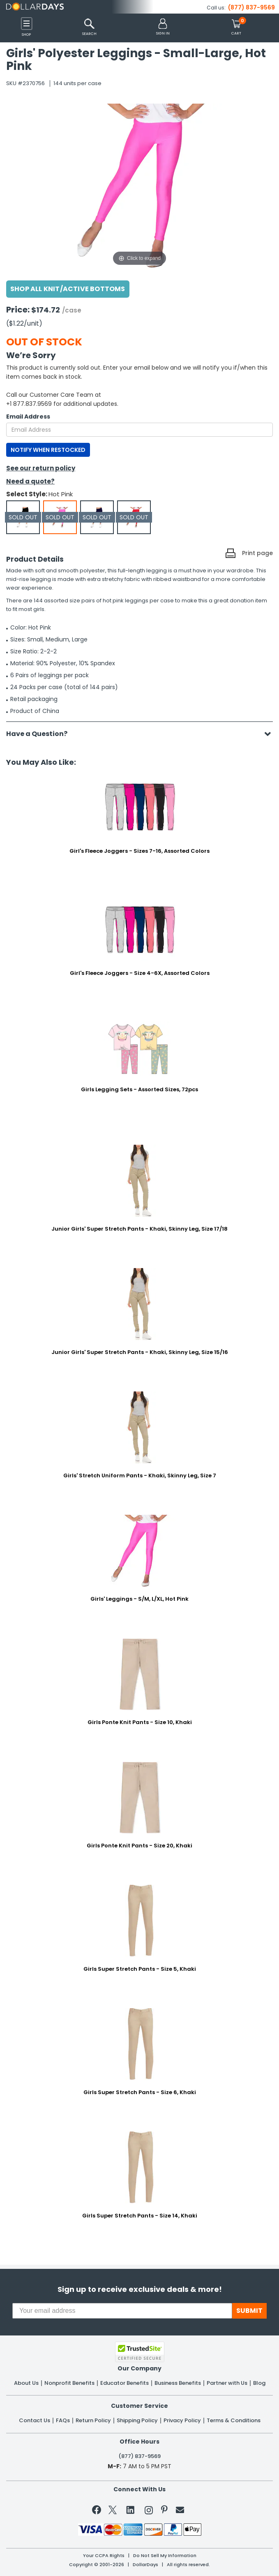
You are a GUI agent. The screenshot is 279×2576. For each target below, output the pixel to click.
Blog (259, 2383)
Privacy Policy (182, 2420)
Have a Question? (41, 733)
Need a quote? (30, 481)
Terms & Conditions (234, 2420)
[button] (163, 27)
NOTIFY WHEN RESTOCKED (48, 450)
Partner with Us (227, 2383)
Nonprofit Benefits (69, 2383)
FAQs (63, 2420)
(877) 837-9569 (251, 7)
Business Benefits (177, 2383)
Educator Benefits (124, 2383)
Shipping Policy (137, 2420)
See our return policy (40, 468)
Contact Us (34, 2420)
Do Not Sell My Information (164, 2556)
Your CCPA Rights (104, 2556)
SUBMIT (249, 2310)
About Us (26, 2383)
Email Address (28, 416)
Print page (257, 553)
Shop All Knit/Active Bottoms (67, 289)
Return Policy (93, 2420)
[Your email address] (122, 2311)
